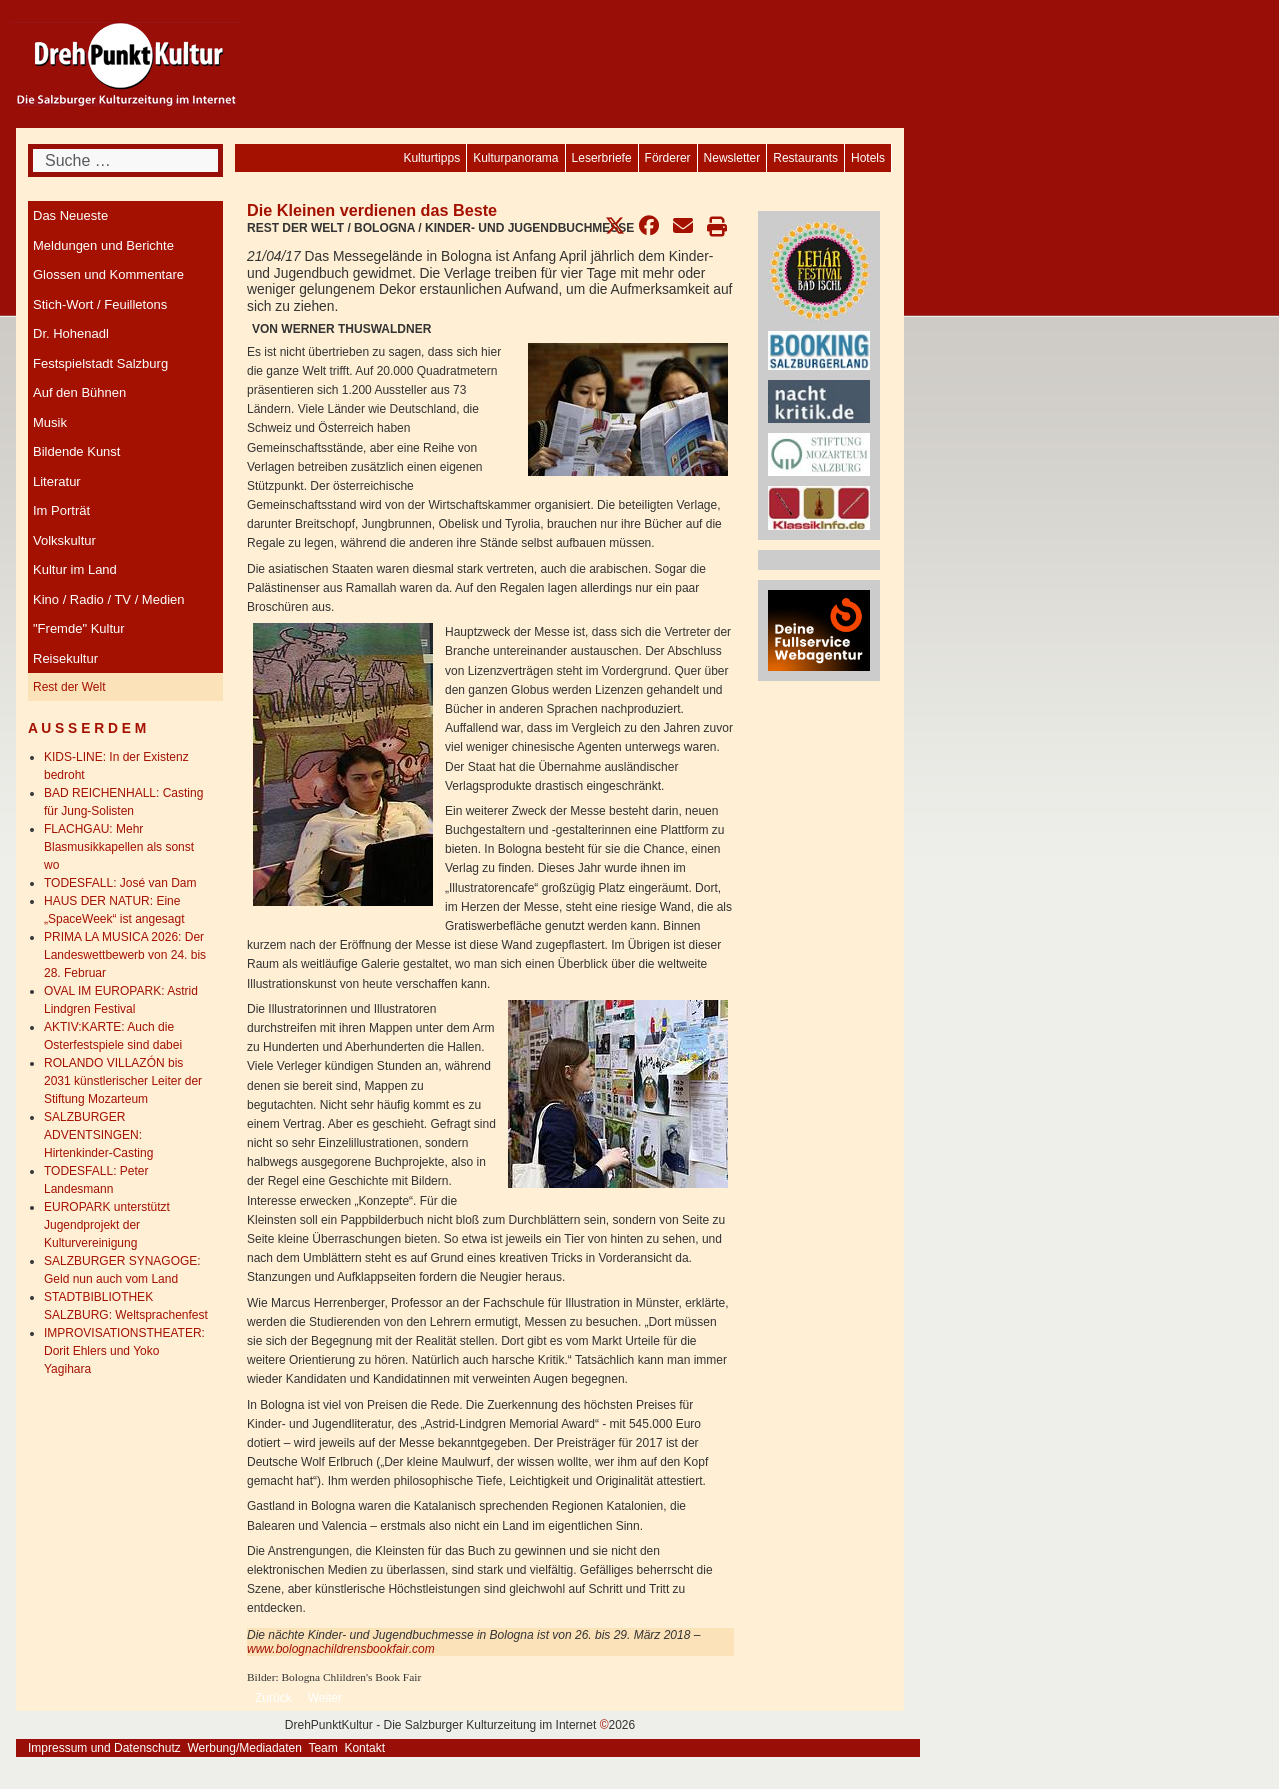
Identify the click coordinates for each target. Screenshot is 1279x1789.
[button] (615, 226)
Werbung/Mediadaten (244, 1748)
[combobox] (125, 160)
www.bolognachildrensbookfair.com (341, 1649)
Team (322, 1748)
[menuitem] (868, 158)
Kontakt (364, 1748)
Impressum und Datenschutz (104, 1748)
